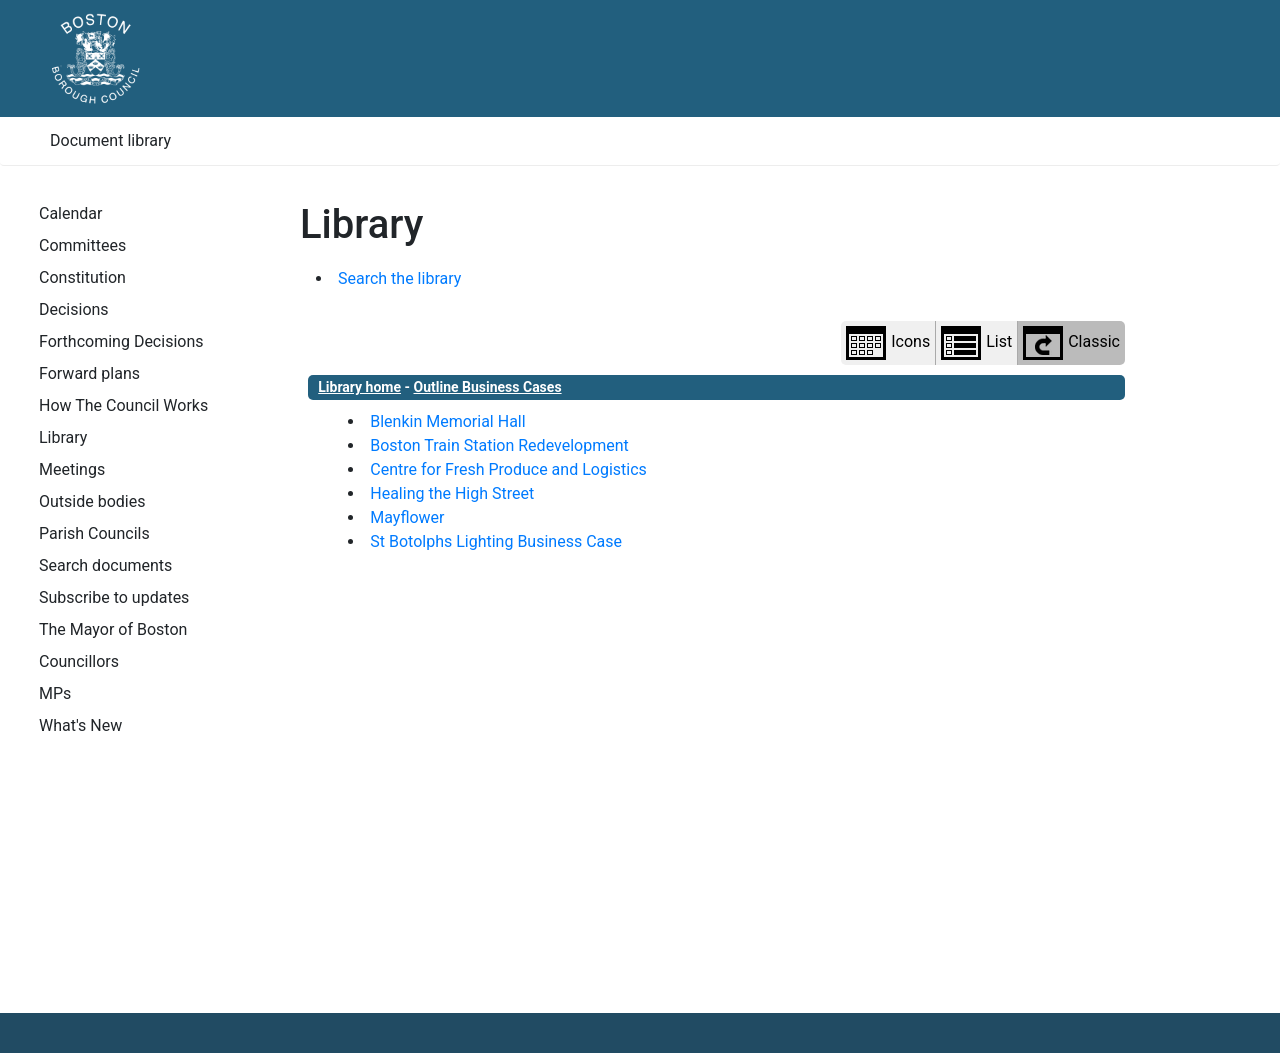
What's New (80, 725)
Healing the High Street (452, 493)
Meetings (72, 469)
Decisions (74, 309)
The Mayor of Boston (113, 629)
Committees (82, 245)
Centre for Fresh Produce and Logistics (508, 469)
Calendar (70, 213)
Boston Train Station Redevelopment (499, 445)
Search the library (399, 278)
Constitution (82, 277)
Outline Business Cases (488, 387)
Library (63, 437)
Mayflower (407, 517)
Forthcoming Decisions (121, 341)
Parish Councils (94, 533)
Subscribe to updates (114, 597)
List (976, 343)
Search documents (105, 565)
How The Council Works (123, 405)
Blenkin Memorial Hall (447, 421)
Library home (359, 387)
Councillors (79, 661)
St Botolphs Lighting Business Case (496, 541)
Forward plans (89, 373)
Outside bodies (92, 501)
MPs (55, 693)
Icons (888, 343)
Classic (1071, 343)
